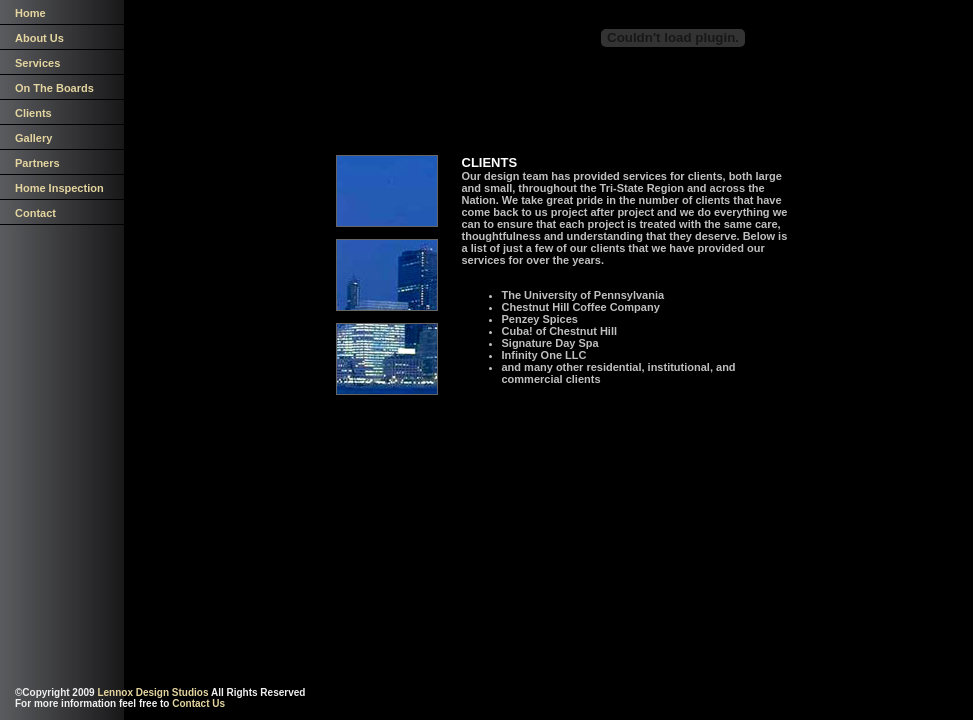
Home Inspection (59, 188)
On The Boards (54, 88)
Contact (35, 213)
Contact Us (198, 703)
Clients (33, 113)
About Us (39, 38)
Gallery (33, 138)
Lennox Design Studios (152, 692)
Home (30, 13)
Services (37, 63)
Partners (37, 163)
